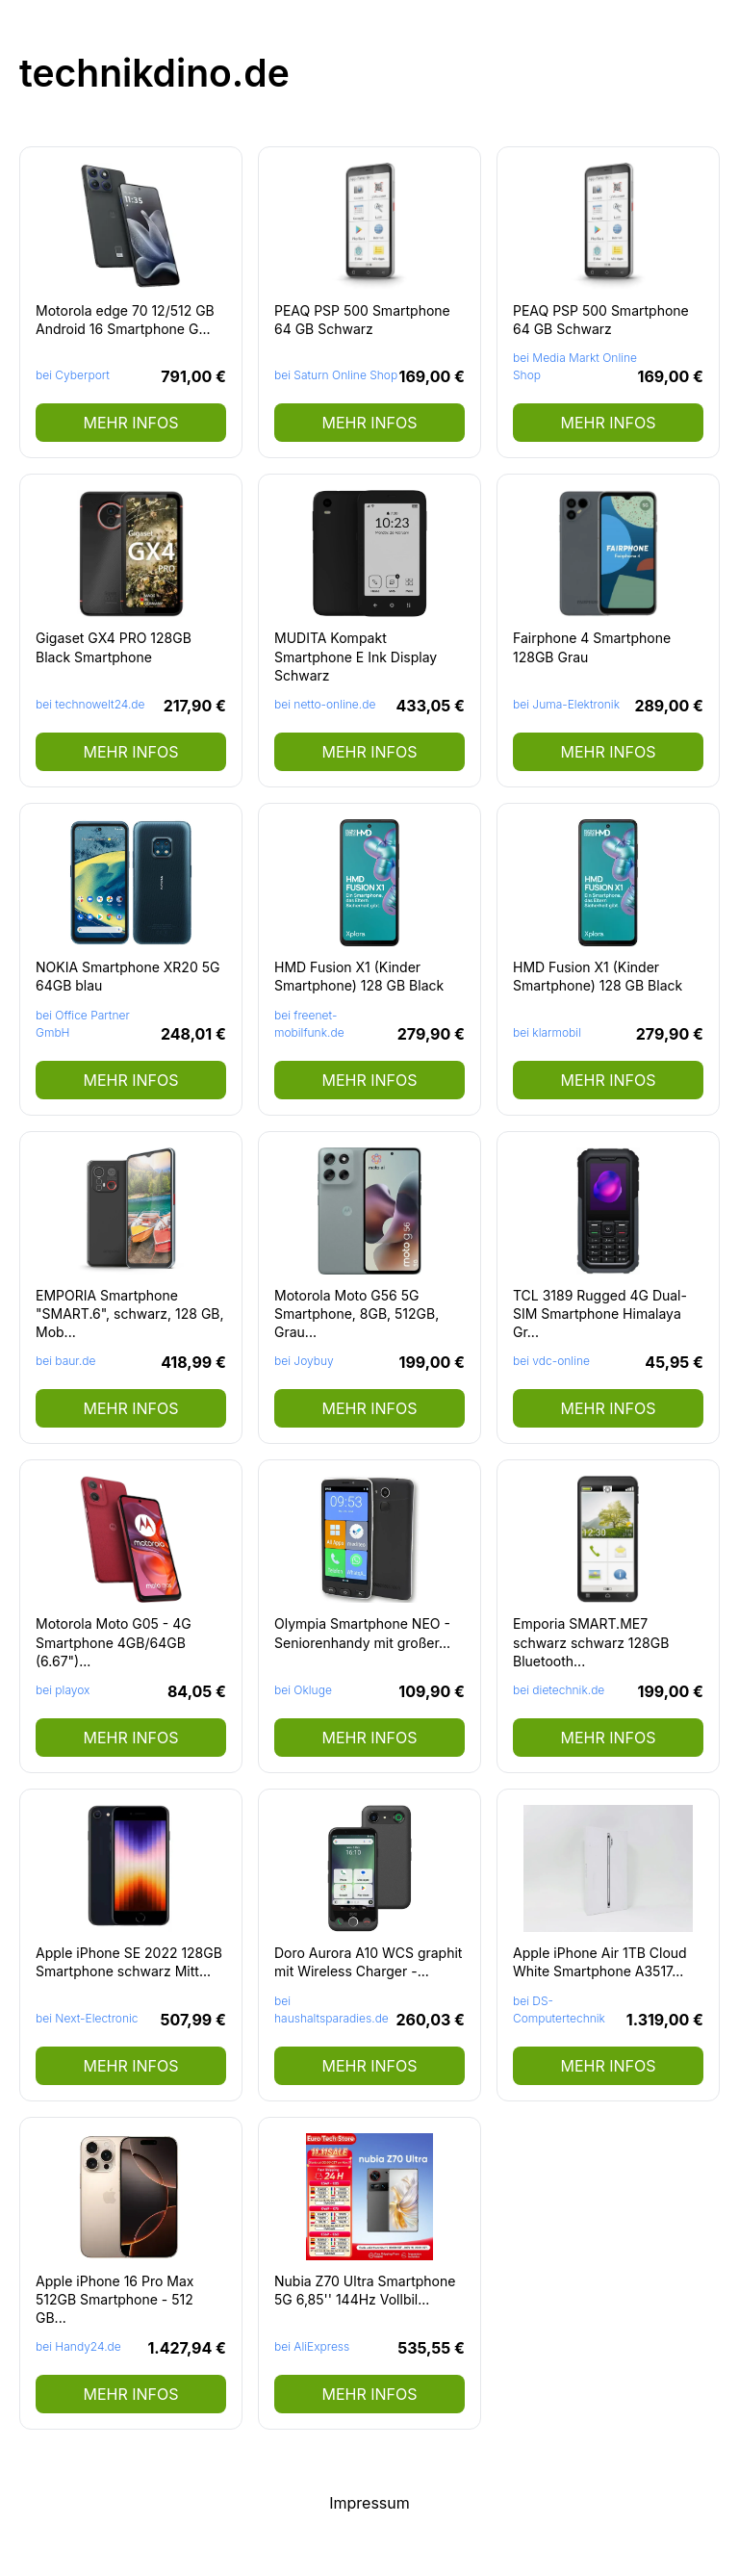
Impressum (369, 2502)
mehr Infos (130, 422)
